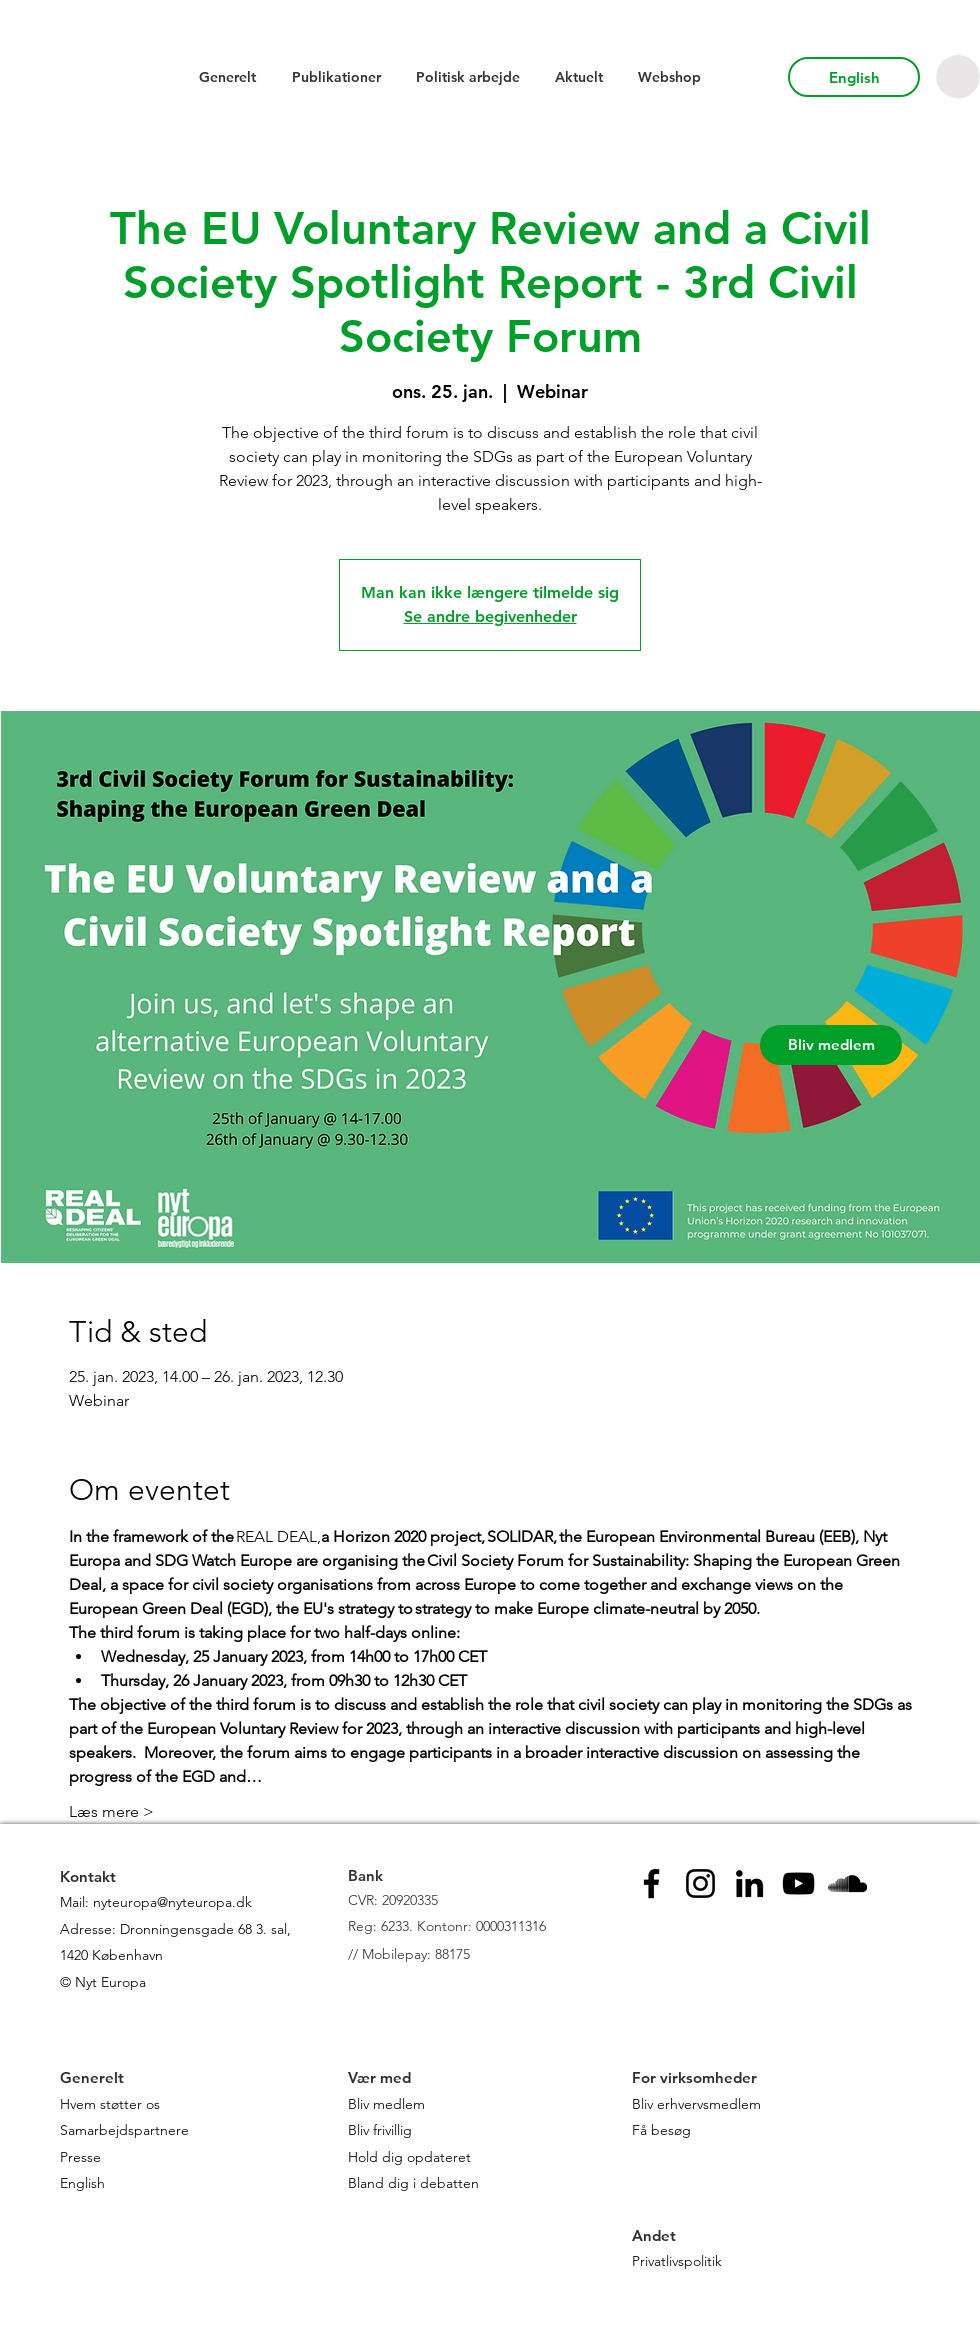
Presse (80, 2157)
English (82, 2183)
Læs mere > (111, 1811)
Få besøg (661, 2130)
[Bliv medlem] (831, 1045)
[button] (958, 77)
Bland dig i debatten (413, 2183)
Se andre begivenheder (490, 616)
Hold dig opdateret (409, 2157)
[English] (854, 77)
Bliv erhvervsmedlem (696, 2104)
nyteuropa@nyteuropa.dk (172, 1902)
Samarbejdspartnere (126, 2130)
